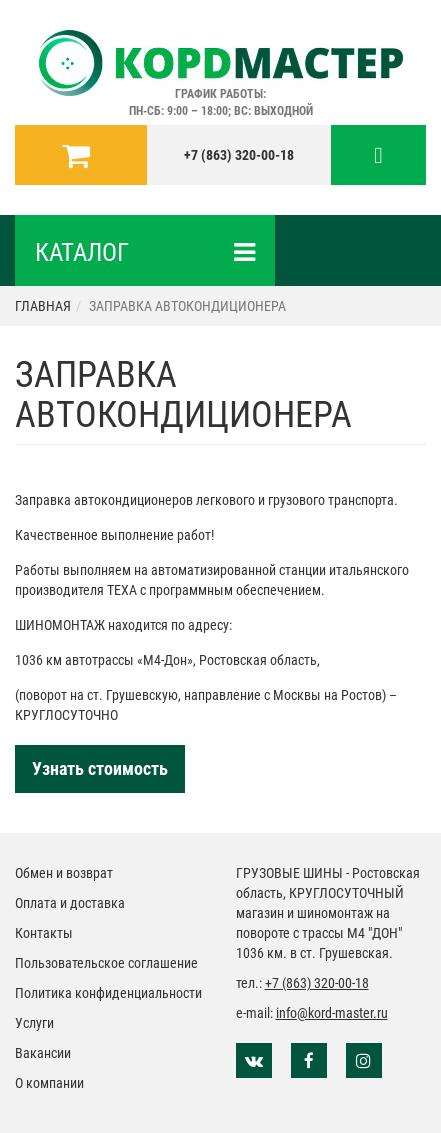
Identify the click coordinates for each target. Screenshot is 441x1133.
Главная (43, 306)
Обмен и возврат (64, 873)
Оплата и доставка (70, 903)
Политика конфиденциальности (108, 993)
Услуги (34, 1023)
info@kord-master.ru (332, 1013)
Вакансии (43, 1053)
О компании (49, 1083)
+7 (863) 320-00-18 (239, 155)
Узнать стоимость (100, 768)
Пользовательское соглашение (106, 963)
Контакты (44, 933)
